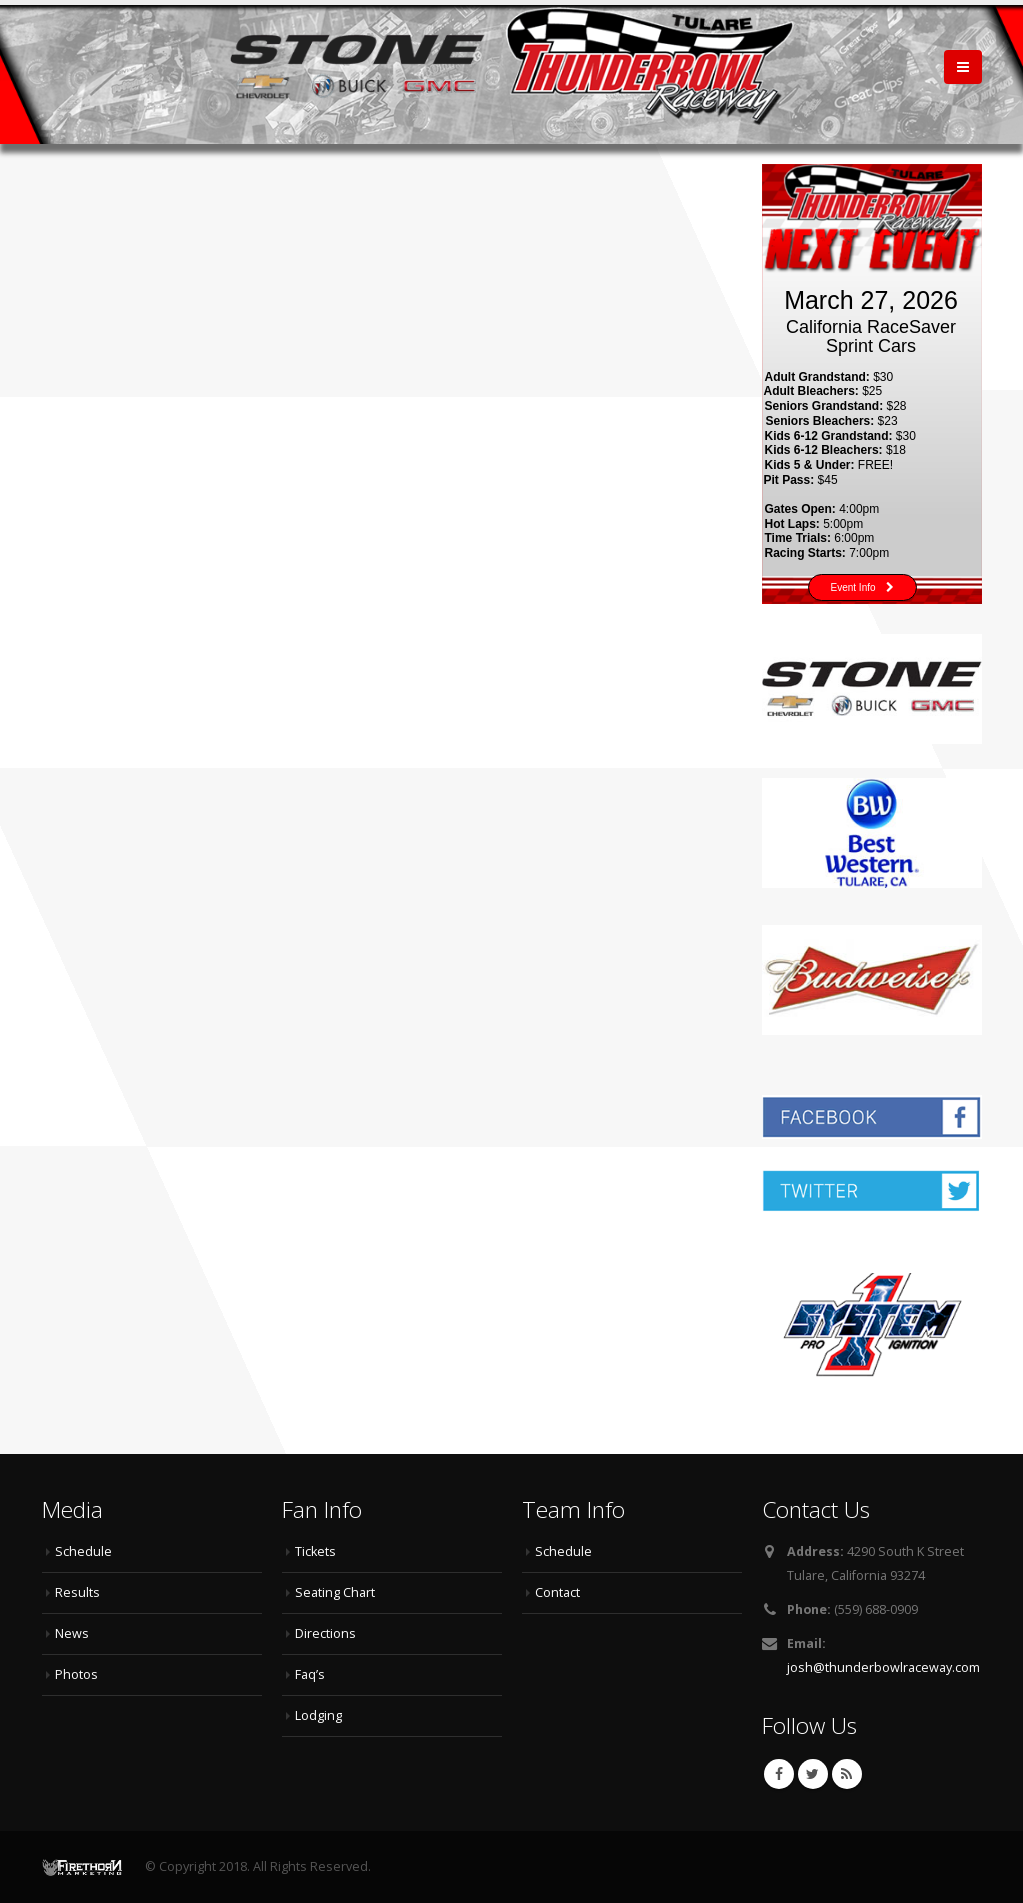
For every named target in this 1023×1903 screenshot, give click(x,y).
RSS (847, 1774)
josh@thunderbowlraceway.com (883, 1667)
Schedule (83, 1551)
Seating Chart (335, 1592)
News (72, 1633)
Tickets (315, 1551)
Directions (325, 1633)
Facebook (779, 1774)
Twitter (813, 1774)
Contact (557, 1592)
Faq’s (310, 1674)
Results (77, 1592)
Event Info (862, 587)
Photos (76, 1674)
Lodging (318, 1715)
